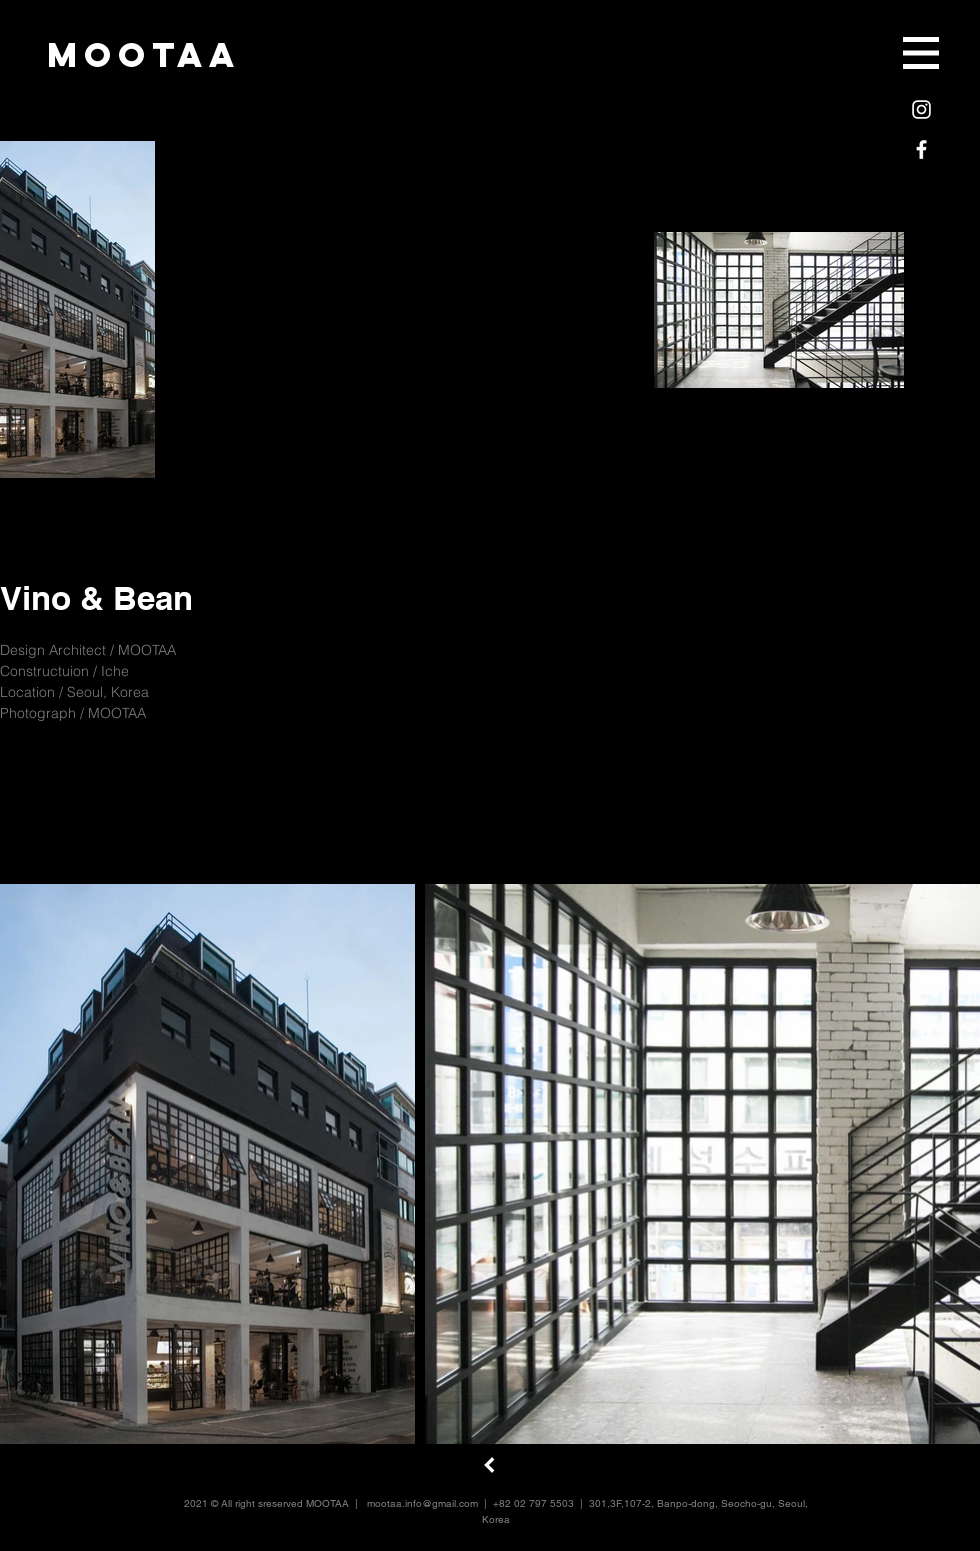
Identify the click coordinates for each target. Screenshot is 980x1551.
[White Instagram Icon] (921, 109)
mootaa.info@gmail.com (422, 1503)
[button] (921, 53)
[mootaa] (144, 54)
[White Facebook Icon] (921, 149)
